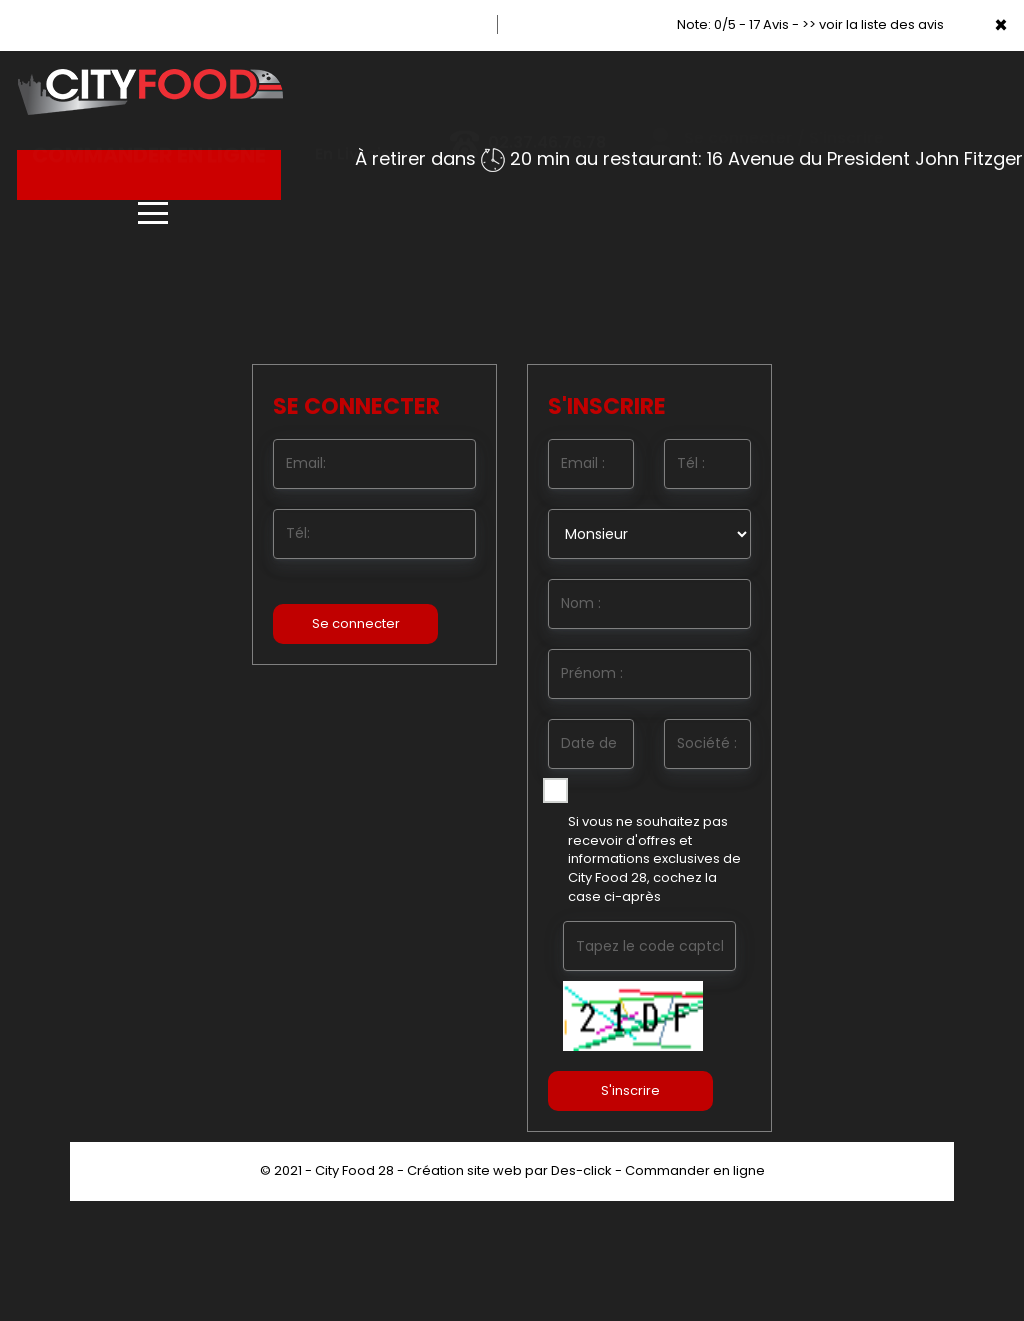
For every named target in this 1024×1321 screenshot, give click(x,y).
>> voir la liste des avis (873, 24)
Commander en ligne (695, 1170)
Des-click (581, 1170)
